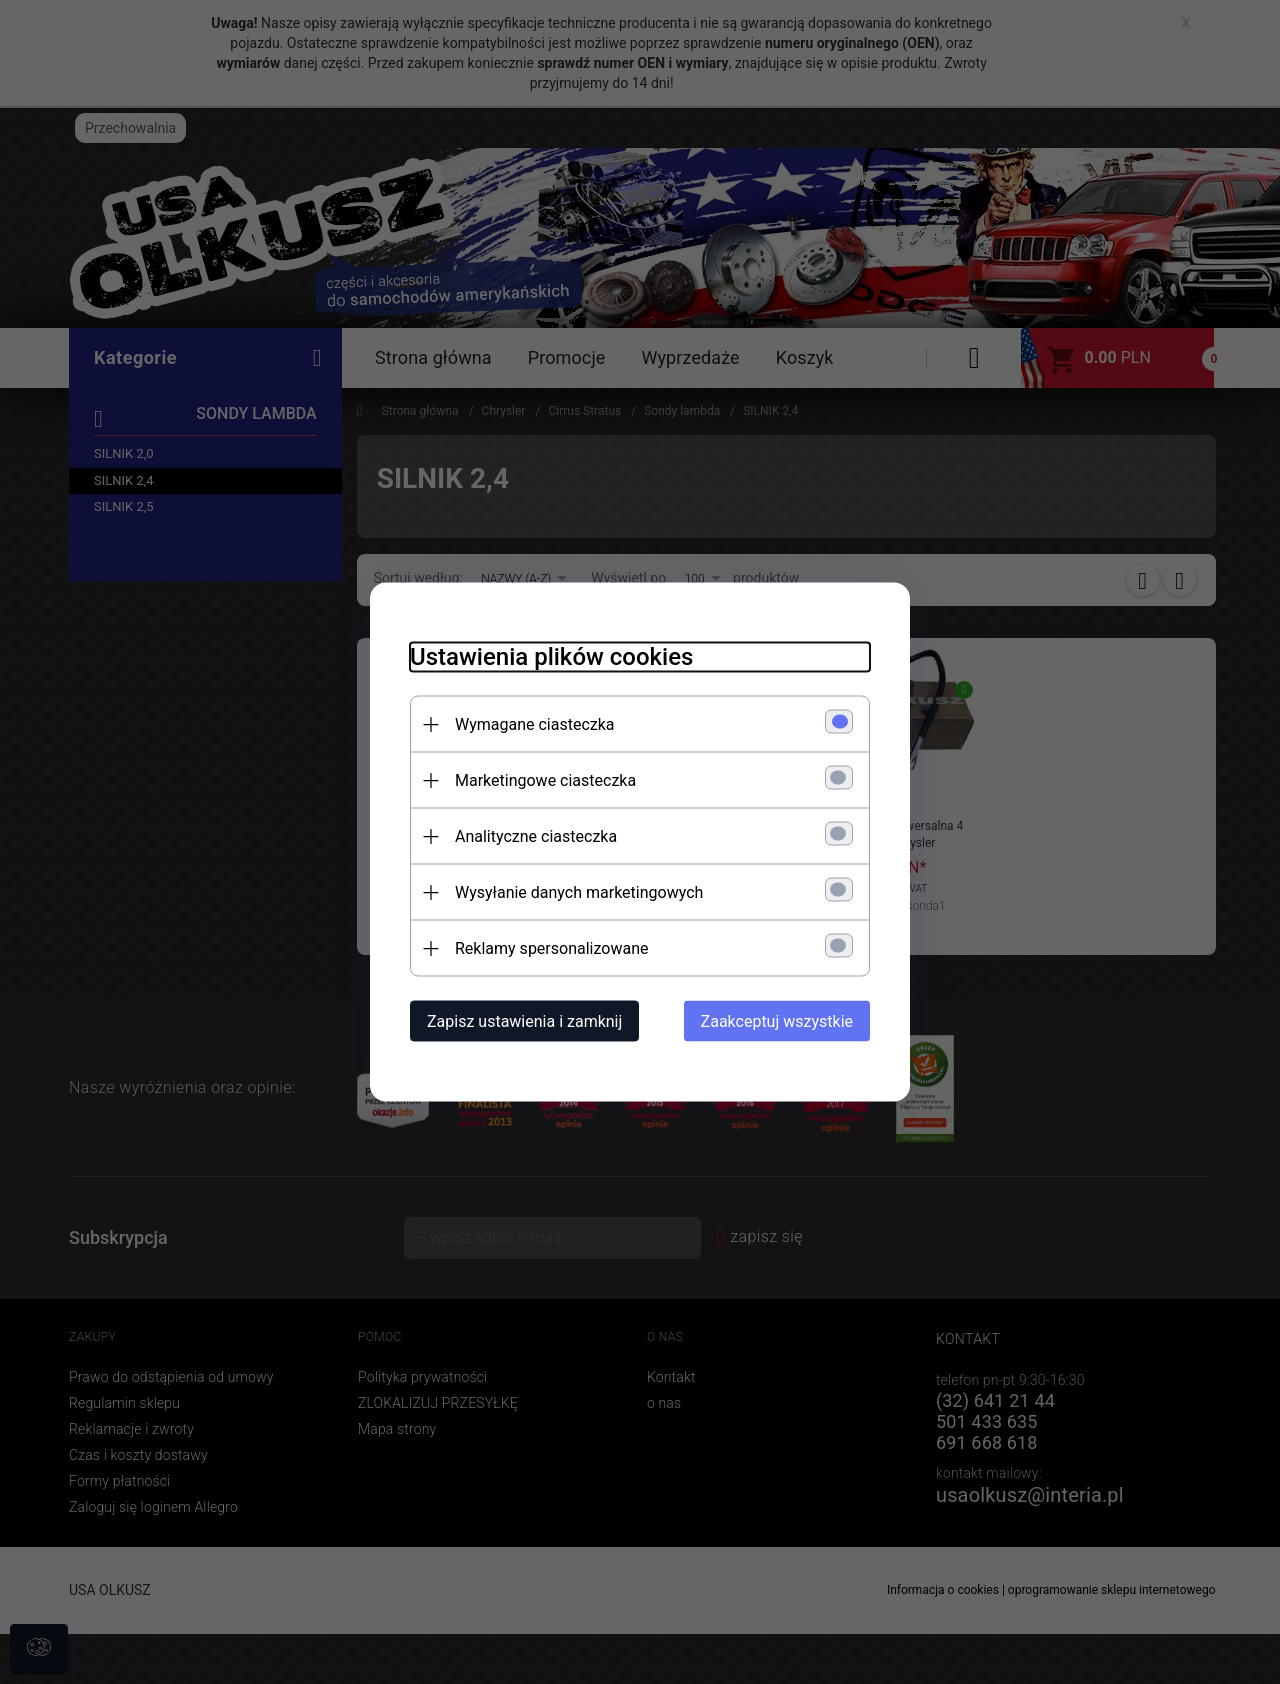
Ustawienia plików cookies (551, 657)
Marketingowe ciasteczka (545, 780)
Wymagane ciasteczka (535, 724)
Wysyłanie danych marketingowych (579, 892)
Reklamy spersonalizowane (551, 948)
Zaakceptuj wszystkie (777, 1021)
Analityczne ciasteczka (536, 836)
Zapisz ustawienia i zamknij (524, 1021)
